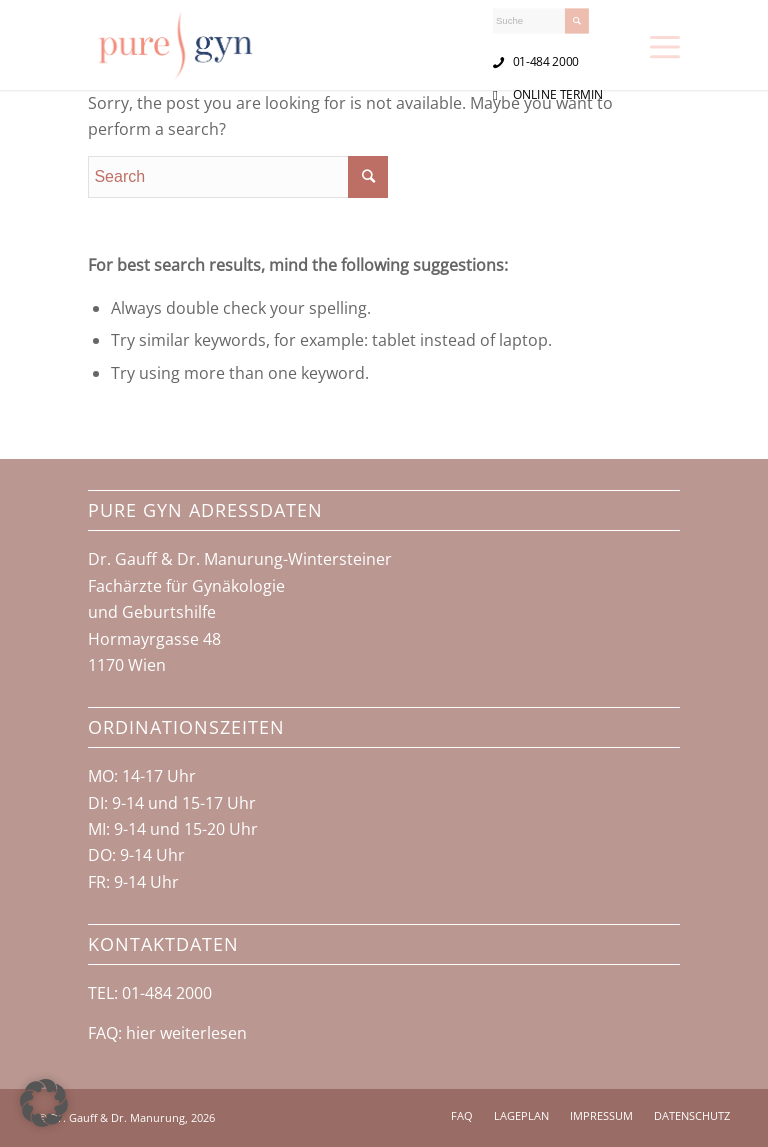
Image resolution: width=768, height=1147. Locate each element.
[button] (44, 1103)
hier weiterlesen (186, 1033)
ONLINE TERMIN (558, 94)
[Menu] (665, 45)
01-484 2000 (546, 61)
